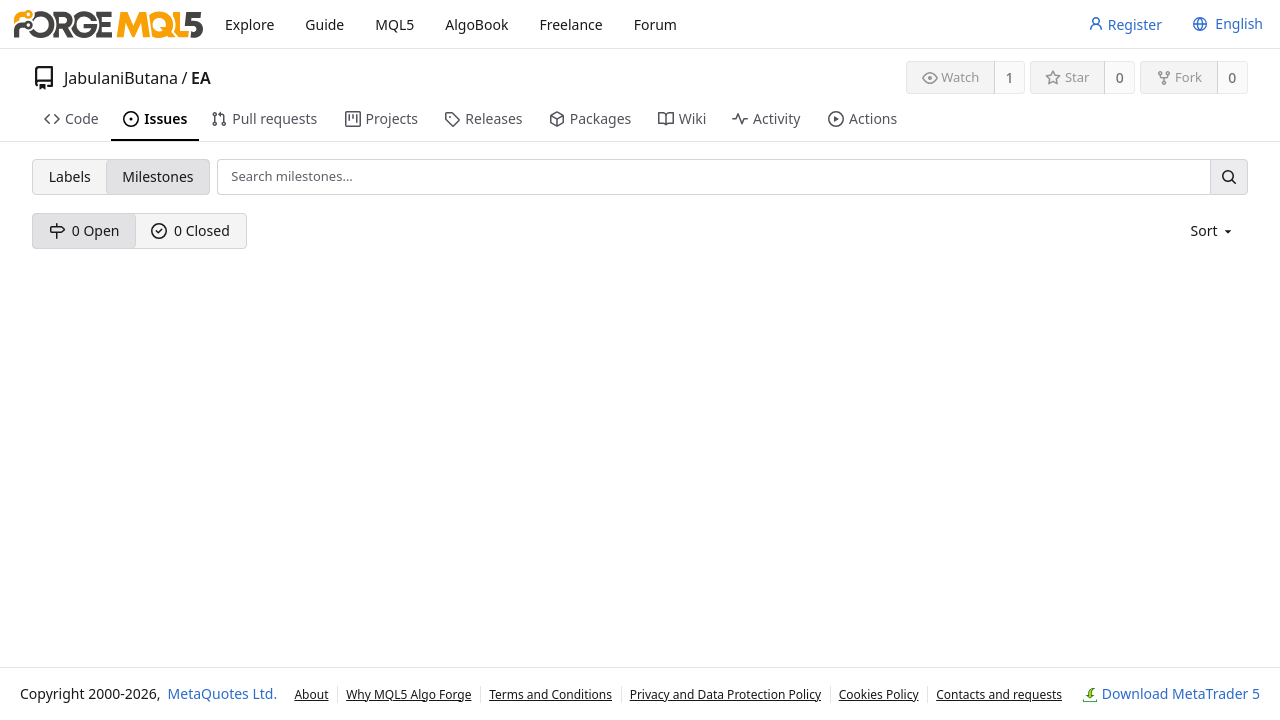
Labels (70, 176)
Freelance (570, 24)
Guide (324, 24)
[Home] (108, 24)
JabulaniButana (121, 78)
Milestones (157, 176)
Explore (249, 24)
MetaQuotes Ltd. (223, 693)
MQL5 (394, 24)
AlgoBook (476, 24)
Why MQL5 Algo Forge (408, 694)
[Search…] (1229, 176)
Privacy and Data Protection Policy (725, 694)
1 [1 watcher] (1010, 77)
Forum (655, 24)
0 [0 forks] (1232, 77)
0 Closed (190, 230)
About (311, 694)
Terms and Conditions (550, 694)
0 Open (84, 230)
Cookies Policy (879, 694)
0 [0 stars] (1120, 77)
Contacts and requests (999, 694)
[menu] (1225, 24)
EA (201, 78)
